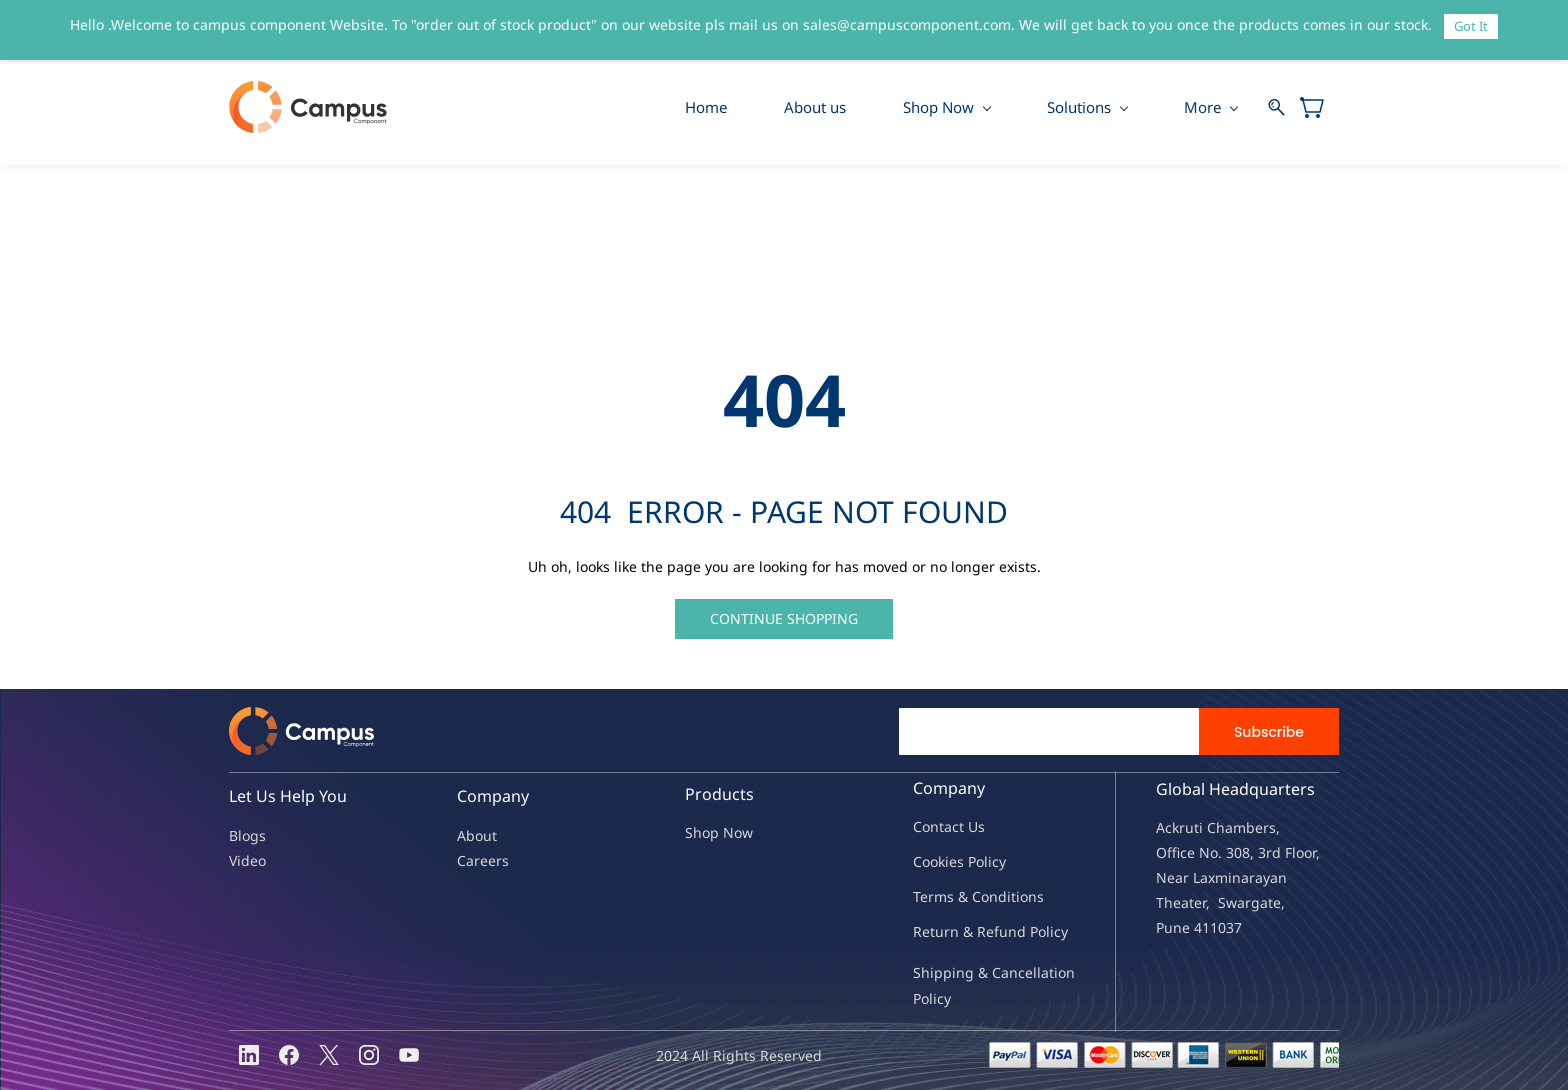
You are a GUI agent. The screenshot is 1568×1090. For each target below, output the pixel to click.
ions (1030, 896)
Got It (1471, 26)
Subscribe (1269, 732)
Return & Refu (960, 931)
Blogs (247, 835)
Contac (936, 826)
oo (930, 861)
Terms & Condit (964, 896)
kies (951, 861)
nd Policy (1038, 931)
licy (995, 861)
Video (247, 860)
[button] (784, 619)
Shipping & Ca (961, 972)
